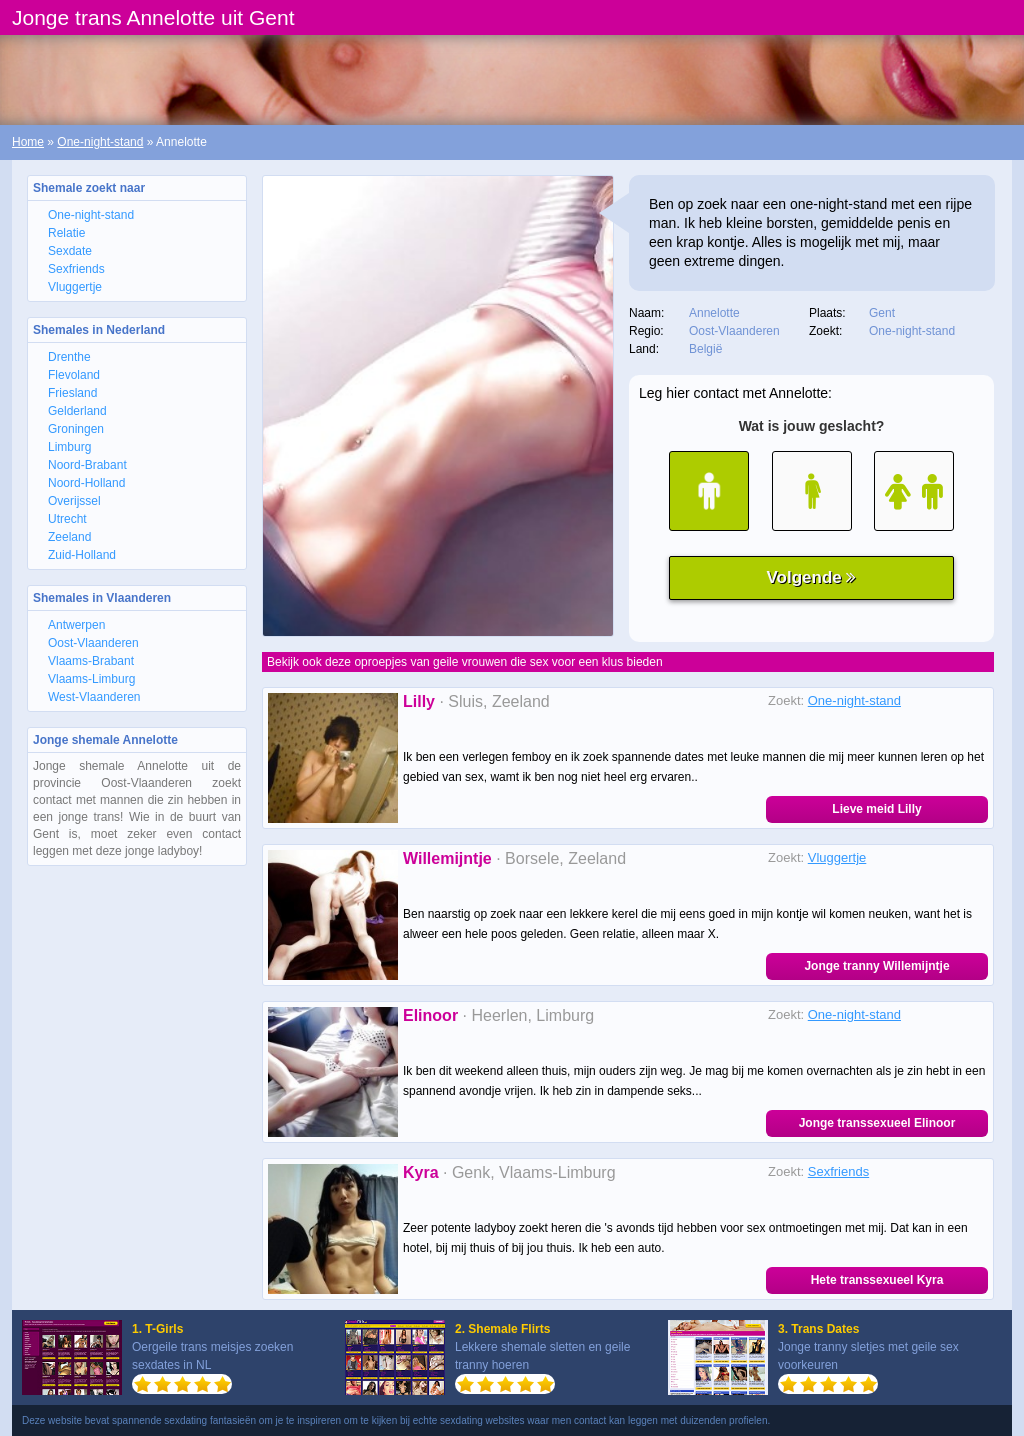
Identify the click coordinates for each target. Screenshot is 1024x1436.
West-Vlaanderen (94, 697)
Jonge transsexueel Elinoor (877, 1123)
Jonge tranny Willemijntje (876, 966)
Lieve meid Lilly (876, 809)
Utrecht (67, 519)
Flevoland (74, 375)
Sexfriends (76, 269)
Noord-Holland (86, 483)
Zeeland (69, 537)
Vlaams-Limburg (91, 679)
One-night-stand (100, 142)
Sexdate (70, 251)
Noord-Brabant (87, 465)
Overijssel (74, 501)
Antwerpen (76, 625)
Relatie (66, 233)
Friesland (72, 393)
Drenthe (69, 357)
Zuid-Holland (82, 555)
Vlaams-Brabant (91, 661)
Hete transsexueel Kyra (877, 1280)
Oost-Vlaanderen (93, 643)
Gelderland (77, 411)
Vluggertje (75, 287)
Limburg (69, 447)
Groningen (76, 429)
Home (28, 142)
